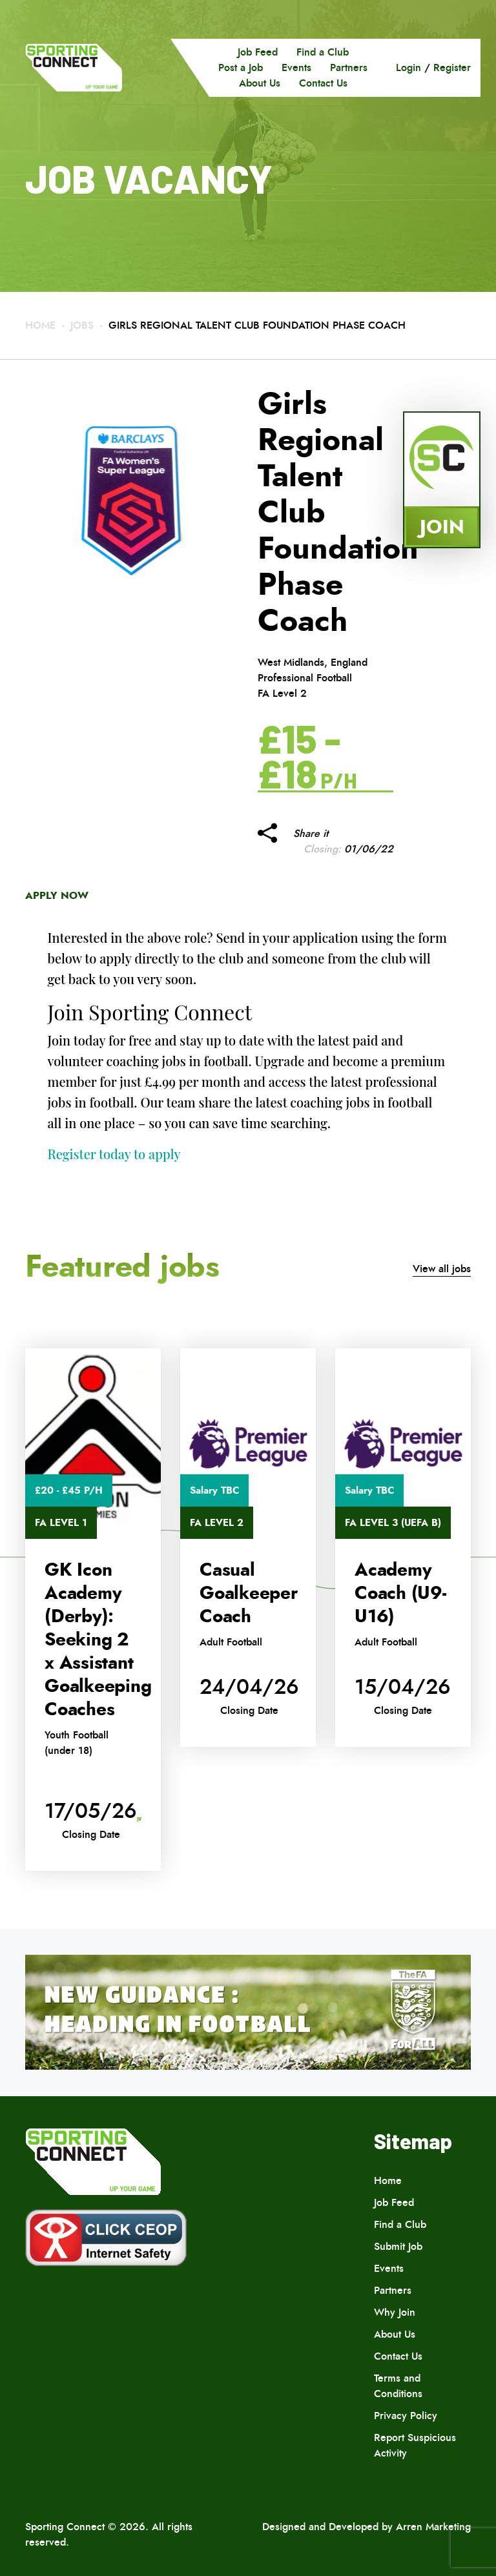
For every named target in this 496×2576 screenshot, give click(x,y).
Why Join (394, 2312)
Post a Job (240, 67)
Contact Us (323, 83)
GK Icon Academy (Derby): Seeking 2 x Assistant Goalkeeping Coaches (98, 1639)
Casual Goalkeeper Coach (249, 1593)
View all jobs (442, 1268)
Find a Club (322, 52)
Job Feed (258, 52)
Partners (348, 67)
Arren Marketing (433, 2526)
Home (40, 325)
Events (296, 67)
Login (408, 67)
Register (452, 67)
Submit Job (398, 2246)
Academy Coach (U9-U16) (400, 1593)
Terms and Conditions (398, 2386)
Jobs (82, 325)
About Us (259, 83)
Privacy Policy (405, 2415)
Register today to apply (114, 1153)
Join (442, 527)
